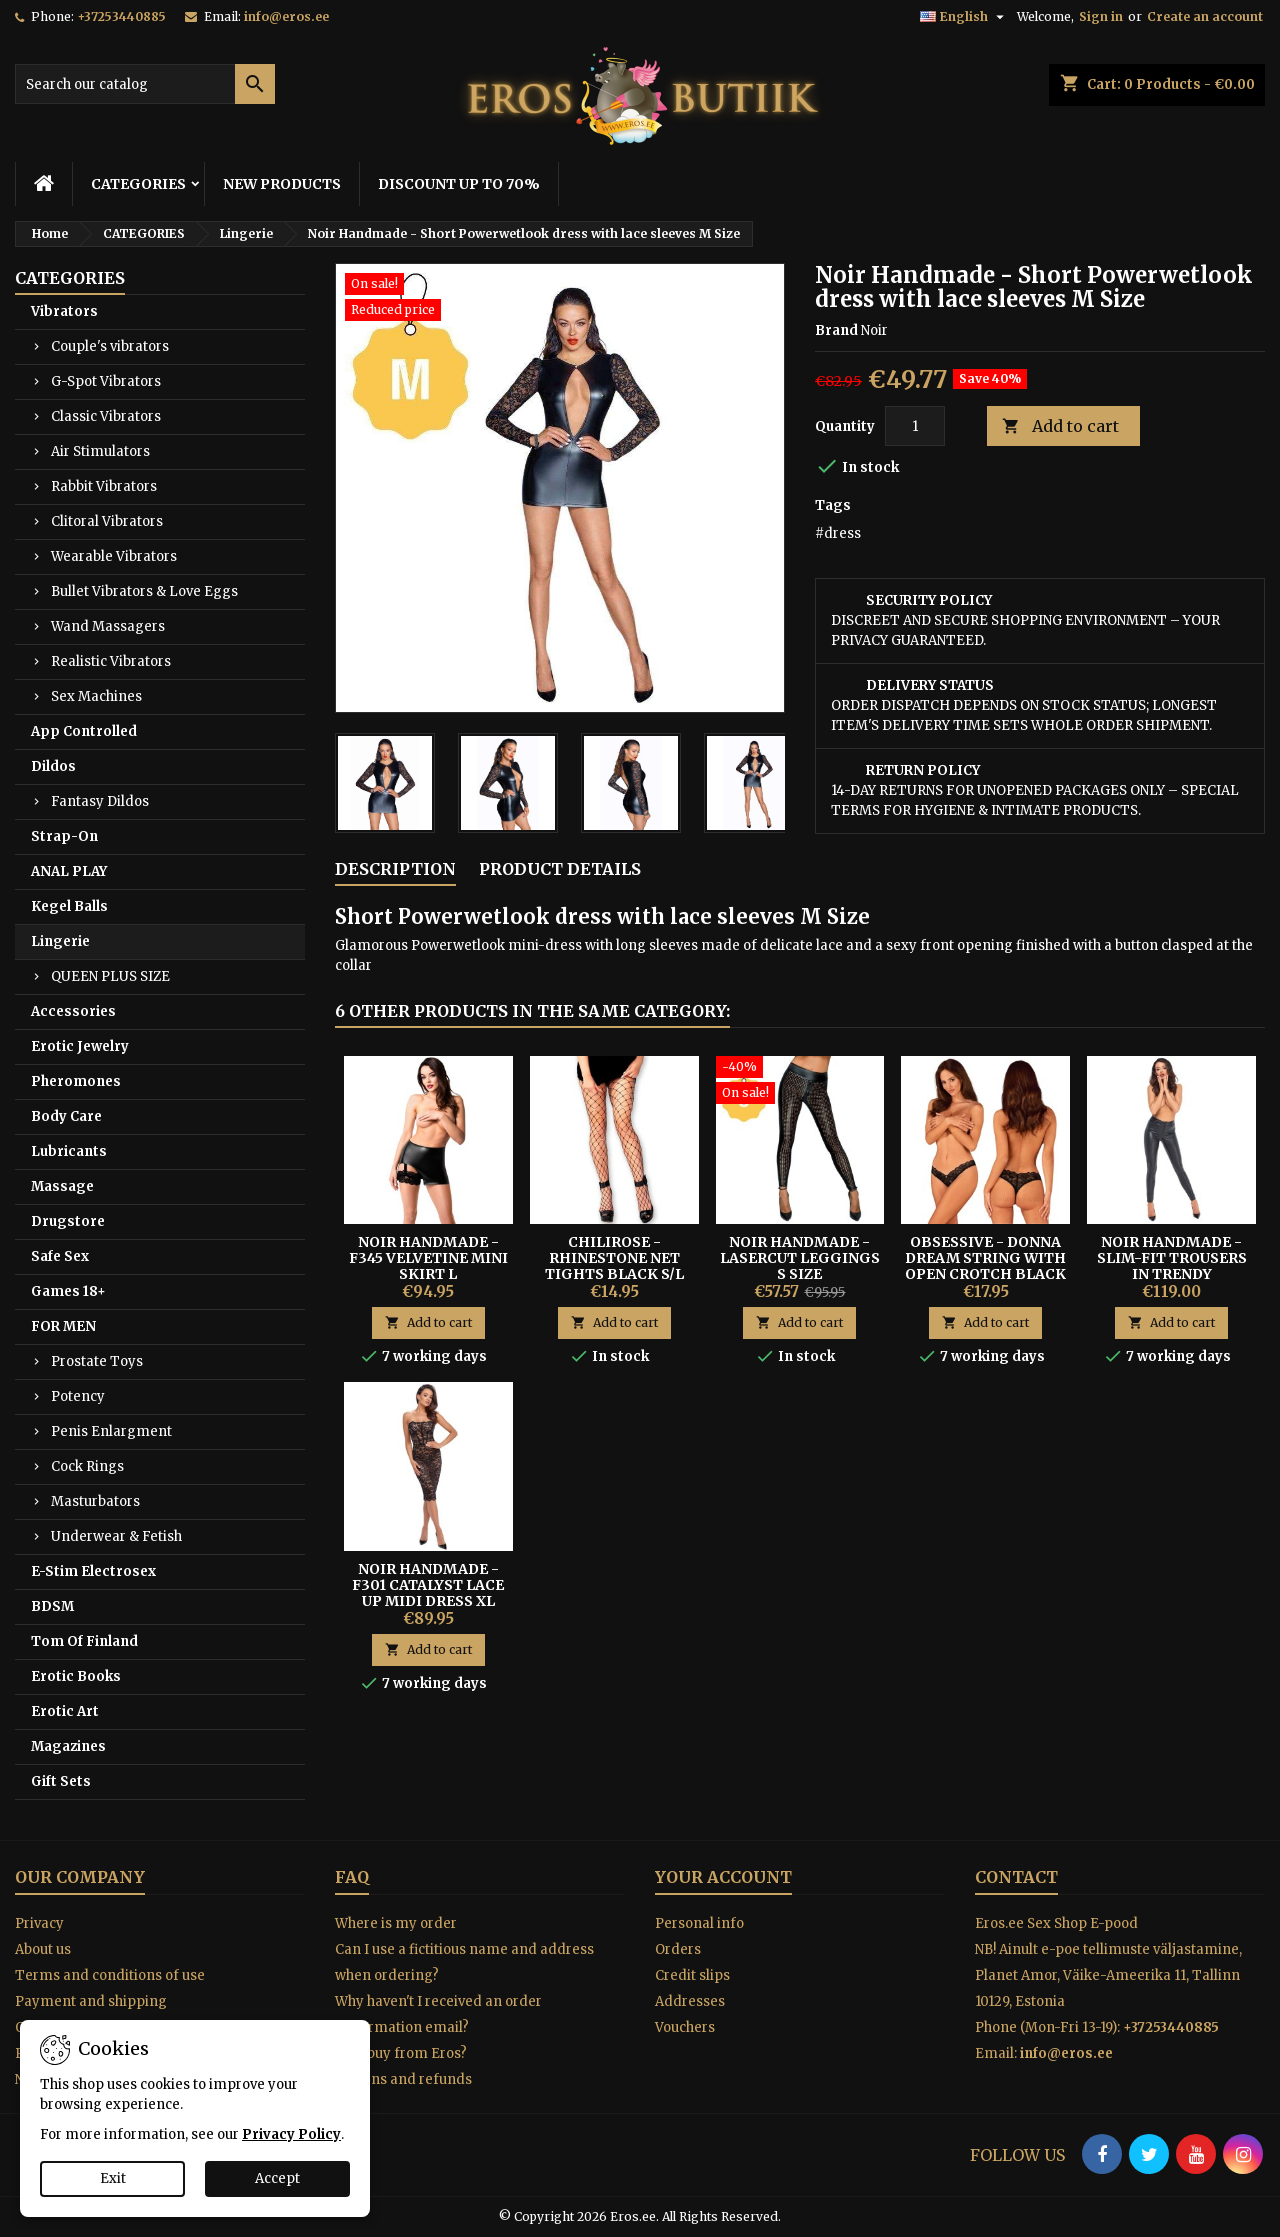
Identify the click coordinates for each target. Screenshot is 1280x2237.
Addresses (690, 2001)
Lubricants (69, 1151)
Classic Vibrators (106, 416)
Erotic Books (76, 1676)
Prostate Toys (97, 1361)
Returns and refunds (403, 2079)
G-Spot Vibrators (106, 381)
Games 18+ (68, 1291)
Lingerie (60, 941)
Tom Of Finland (84, 1641)
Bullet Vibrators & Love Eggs (144, 591)
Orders (678, 1949)
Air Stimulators (100, 451)
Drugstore (68, 1221)
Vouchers (685, 2027)
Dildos (53, 766)
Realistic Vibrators (111, 661)
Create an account (1205, 16)
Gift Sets (61, 1781)
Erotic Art (65, 1711)
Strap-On (64, 836)
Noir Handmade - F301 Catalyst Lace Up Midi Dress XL (428, 1585)
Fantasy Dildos (100, 801)
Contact (1016, 1877)
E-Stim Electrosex (93, 1571)
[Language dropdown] (964, 17)
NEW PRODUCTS (282, 184)
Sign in (1101, 16)
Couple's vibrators (110, 346)
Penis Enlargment (111, 1431)
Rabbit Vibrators (104, 486)
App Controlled (84, 731)
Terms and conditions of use (110, 1975)
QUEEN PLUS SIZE (110, 976)
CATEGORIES (138, 184)
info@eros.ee (286, 16)
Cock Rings (87, 1466)
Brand (836, 330)
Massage (62, 1186)
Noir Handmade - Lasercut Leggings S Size (800, 1258)
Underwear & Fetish (116, 1536)
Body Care (66, 1116)
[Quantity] (915, 426)
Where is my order (396, 1923)
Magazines (68, 1746)
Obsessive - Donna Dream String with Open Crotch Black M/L (985, 1266)
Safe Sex (60, 1256)
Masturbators (95, 1501)
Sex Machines (96, 696)
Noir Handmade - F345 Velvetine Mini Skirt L (428, 1258)
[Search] (145, 84)
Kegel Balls (69, 906)
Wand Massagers (108, 626)
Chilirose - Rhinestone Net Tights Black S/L (614, 1258)
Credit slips (692, 1975)
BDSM (52, 1606)
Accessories (73, 1011)
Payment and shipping (91, 2001)
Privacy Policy (291, 2134)
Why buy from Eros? (401, 2053)
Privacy (39, 1923)
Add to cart (1060, 426)
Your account (723, 1877)
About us (43, 1949)
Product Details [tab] (560, 869)
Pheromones (76, 1081)
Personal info (699, 1923)
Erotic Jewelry (80, 1046)
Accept (277, 2178)
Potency (78, 1396)
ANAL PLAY (69, 871)
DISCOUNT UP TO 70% (459, 184)
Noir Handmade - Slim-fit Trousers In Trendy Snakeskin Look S (1172, 1266)
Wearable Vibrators (114, 556)
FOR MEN (63, 1326)
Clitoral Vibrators (107, 521)
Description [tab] (395, 869)
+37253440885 (121, 16)
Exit (113, 2178)
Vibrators (64, 311)
